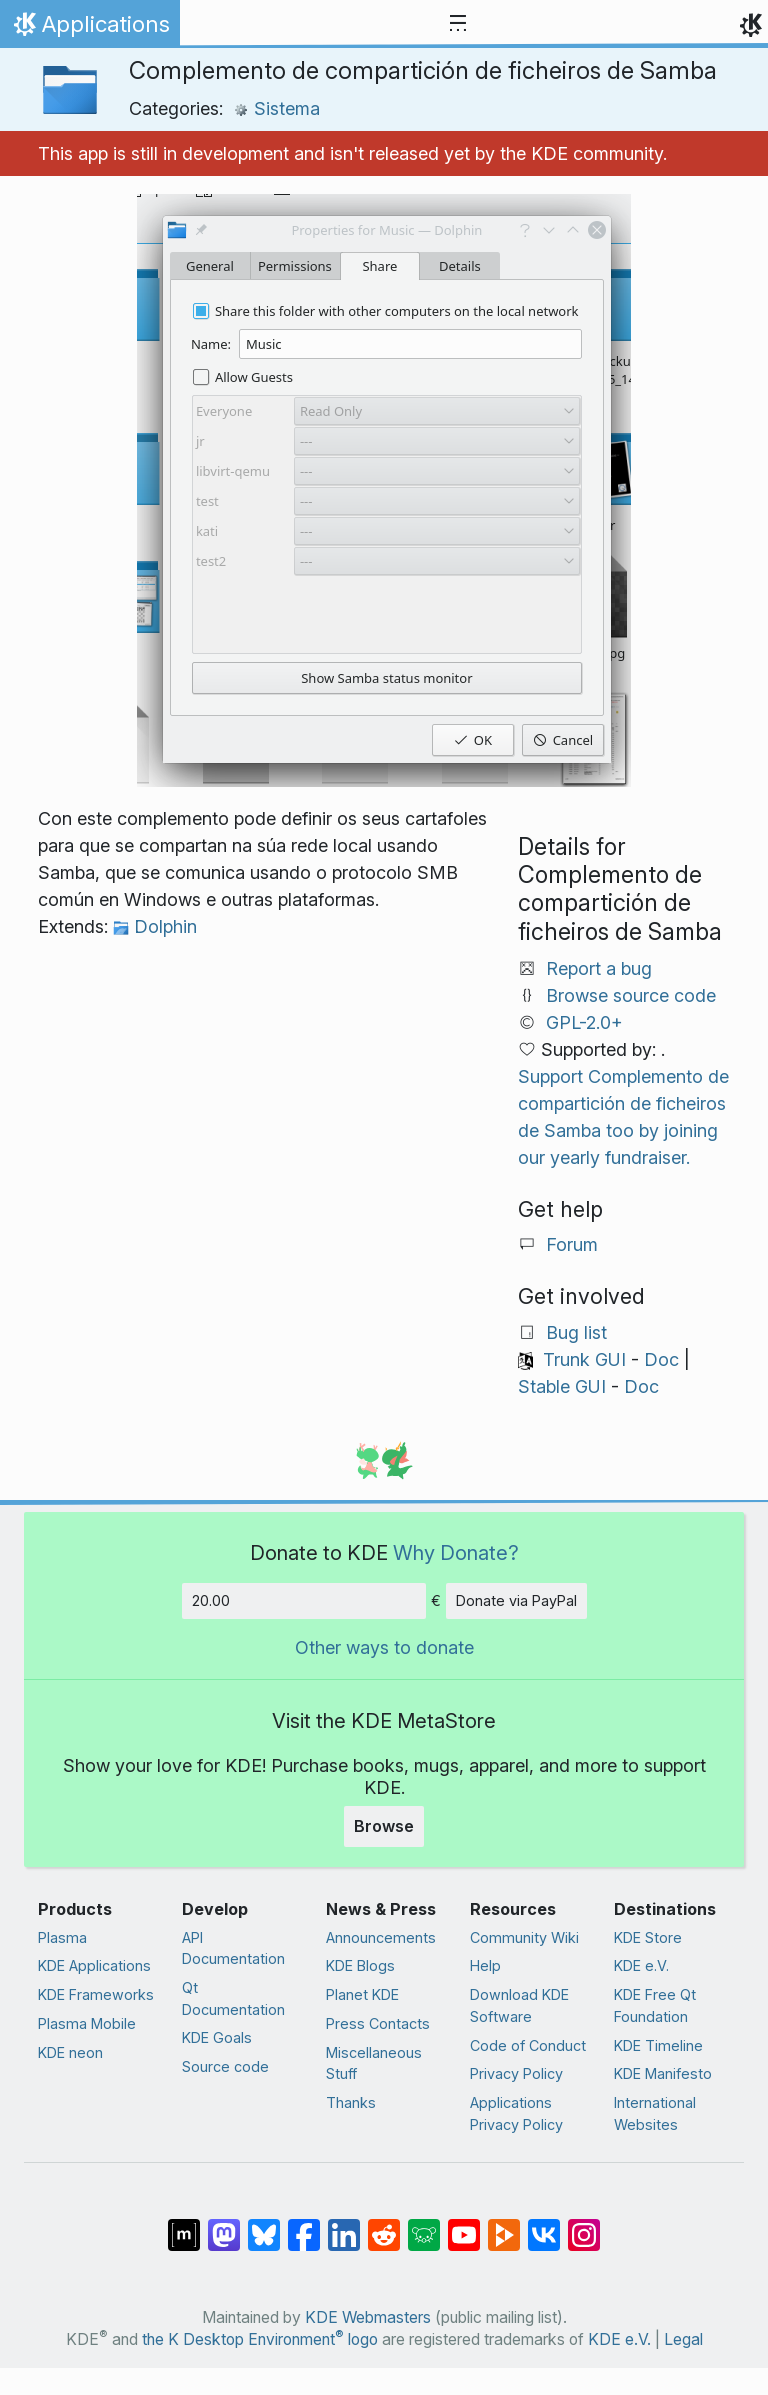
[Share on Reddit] (384, 2224)
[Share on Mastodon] (224, 2224)
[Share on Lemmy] (424, 2224)
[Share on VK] (544, 2224)
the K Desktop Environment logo (260, 2339)
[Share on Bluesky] (264, 2224)
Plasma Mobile (87, 2023)
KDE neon (70, 2052)
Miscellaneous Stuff (374, 2063)
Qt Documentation (233, 1998)
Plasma (62, 1937)
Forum (572, 1244)
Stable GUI (562, 1386)
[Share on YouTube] (464, 2224)
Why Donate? (456, 1552)
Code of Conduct (528, 2045)
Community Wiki (524, 1937)
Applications (89, 29)
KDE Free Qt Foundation (655, 2005)
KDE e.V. (641, 1965)
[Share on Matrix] (184, 2224)
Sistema (276, 108)
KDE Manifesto (663, 2073)
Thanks (351, 2102)
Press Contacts (378, 2023)
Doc (661, 1359)
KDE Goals (217, 2037)
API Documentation (233, 1948)
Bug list (576, 1332)
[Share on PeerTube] (504, 2224)
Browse (384, 1826)
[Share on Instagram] (584, 2224)
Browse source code (631, 995)
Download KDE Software (519, 2005)
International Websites (655, 2113)
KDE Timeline (658, 2045)
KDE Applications (94, 1965)
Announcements (381, 1937)
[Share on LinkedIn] (344, 2224)
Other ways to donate (384, 1647)
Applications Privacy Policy (516, 2113)
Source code (225, 2066)
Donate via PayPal (516, 1600)
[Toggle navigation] (458, 24)
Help (485, 1965)
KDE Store (648, 1937)
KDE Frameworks (96, 1994)
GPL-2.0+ (584, 1022)
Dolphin (155, 926)
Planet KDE (362, 1994)
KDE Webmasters (368, 2317)
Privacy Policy (516, 2073)
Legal (683, 2339)
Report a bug (599, 968)
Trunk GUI (584, 1359)
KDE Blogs (360, 1965)
